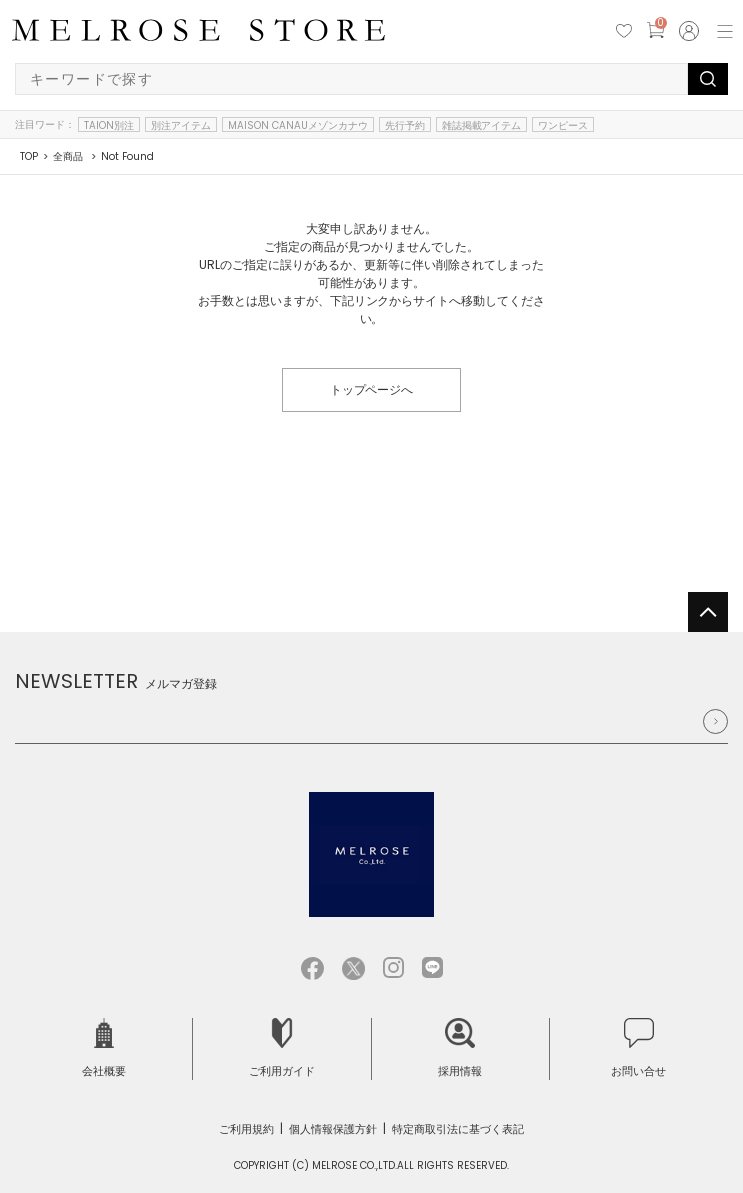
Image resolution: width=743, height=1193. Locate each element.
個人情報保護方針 (333, 1129)
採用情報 (460, 1048)
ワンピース (563, 125)
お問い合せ (638, 1048)
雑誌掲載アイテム (482, 125)
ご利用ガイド (282, 1048)
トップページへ (372, 389)
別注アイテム (181, 125)
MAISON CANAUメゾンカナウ (298, 125)
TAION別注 (109, 125)
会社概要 (104, 1048)
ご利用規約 (246, 1129)
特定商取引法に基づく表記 (458, 1129)
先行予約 (405, 125)
